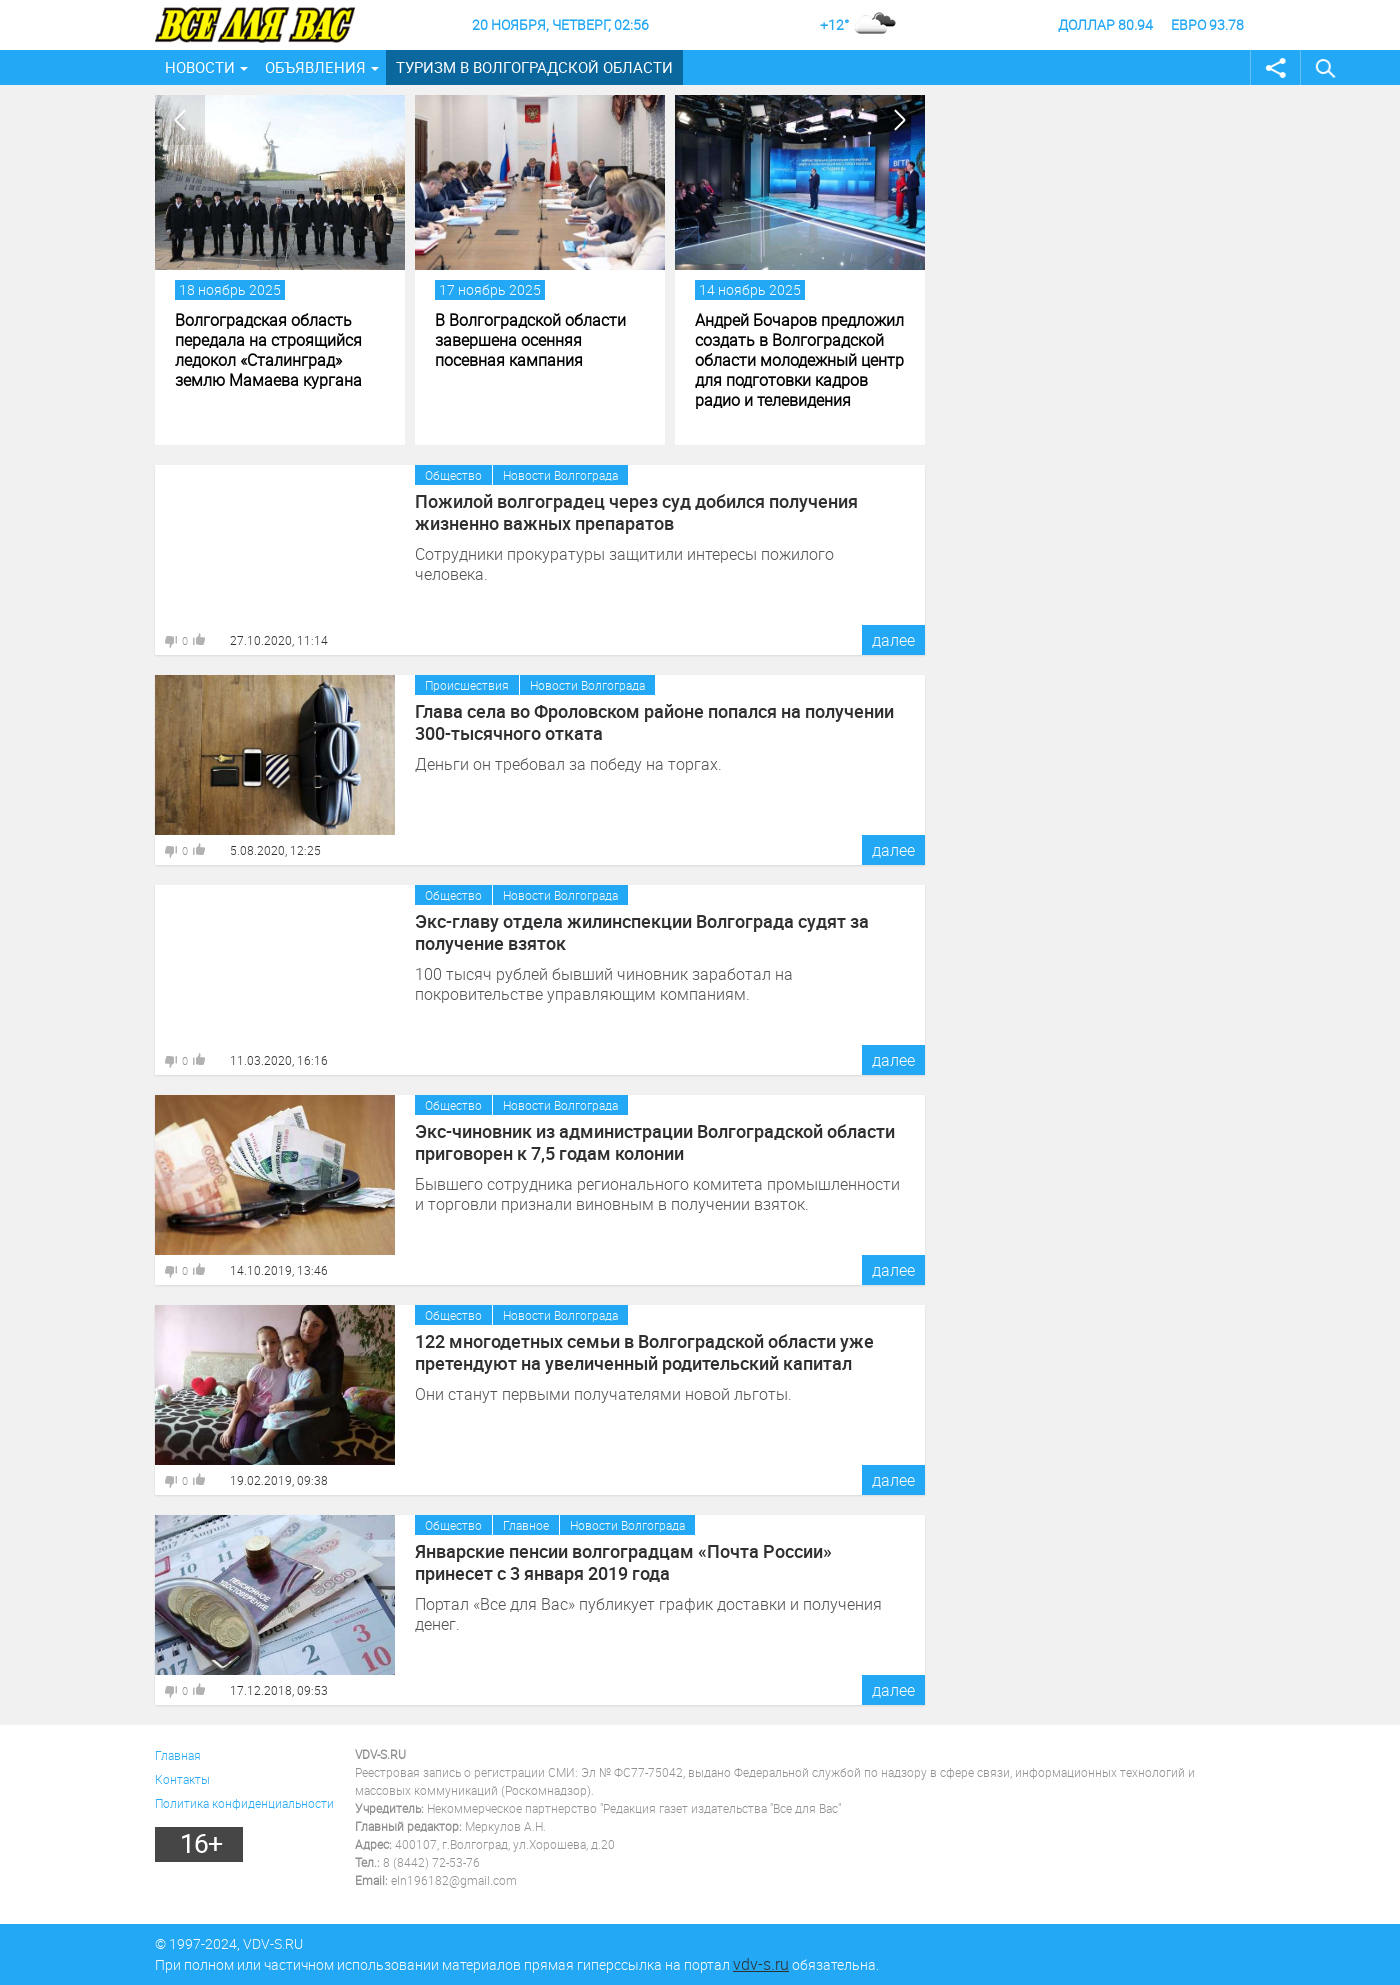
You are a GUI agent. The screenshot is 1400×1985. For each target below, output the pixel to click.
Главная (178, 1755)
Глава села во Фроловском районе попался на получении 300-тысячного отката (654, 722)
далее (893, 640)
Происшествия (467, 685)
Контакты (182, 1779)
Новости (200, 67)
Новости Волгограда (560, 475)
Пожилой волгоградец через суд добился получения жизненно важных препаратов (636, 512)
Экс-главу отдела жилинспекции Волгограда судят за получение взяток (642, 932)
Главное (526, 1525)
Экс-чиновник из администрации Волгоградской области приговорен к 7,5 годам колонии (655, 1142)
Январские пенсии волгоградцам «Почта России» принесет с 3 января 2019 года (623, 1562)
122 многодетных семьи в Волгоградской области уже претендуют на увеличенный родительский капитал (644, 1352)
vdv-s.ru (761, 1964)
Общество (453, 475)
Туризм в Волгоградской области (534, 67)
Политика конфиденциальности (244, 1803)
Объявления (315, 67)
